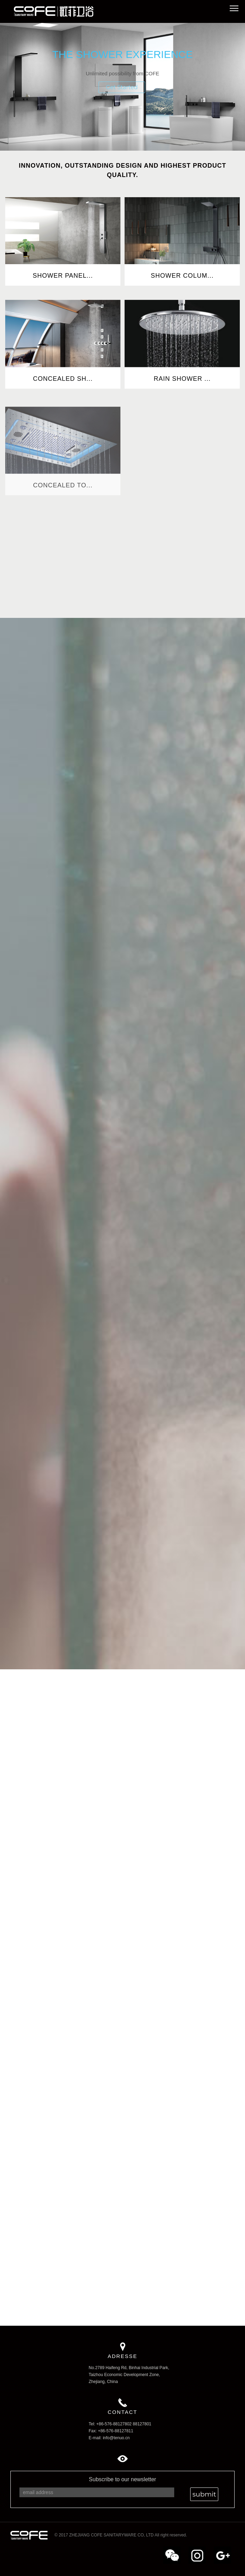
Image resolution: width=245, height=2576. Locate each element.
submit (204, 2494)
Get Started (122, 87)
